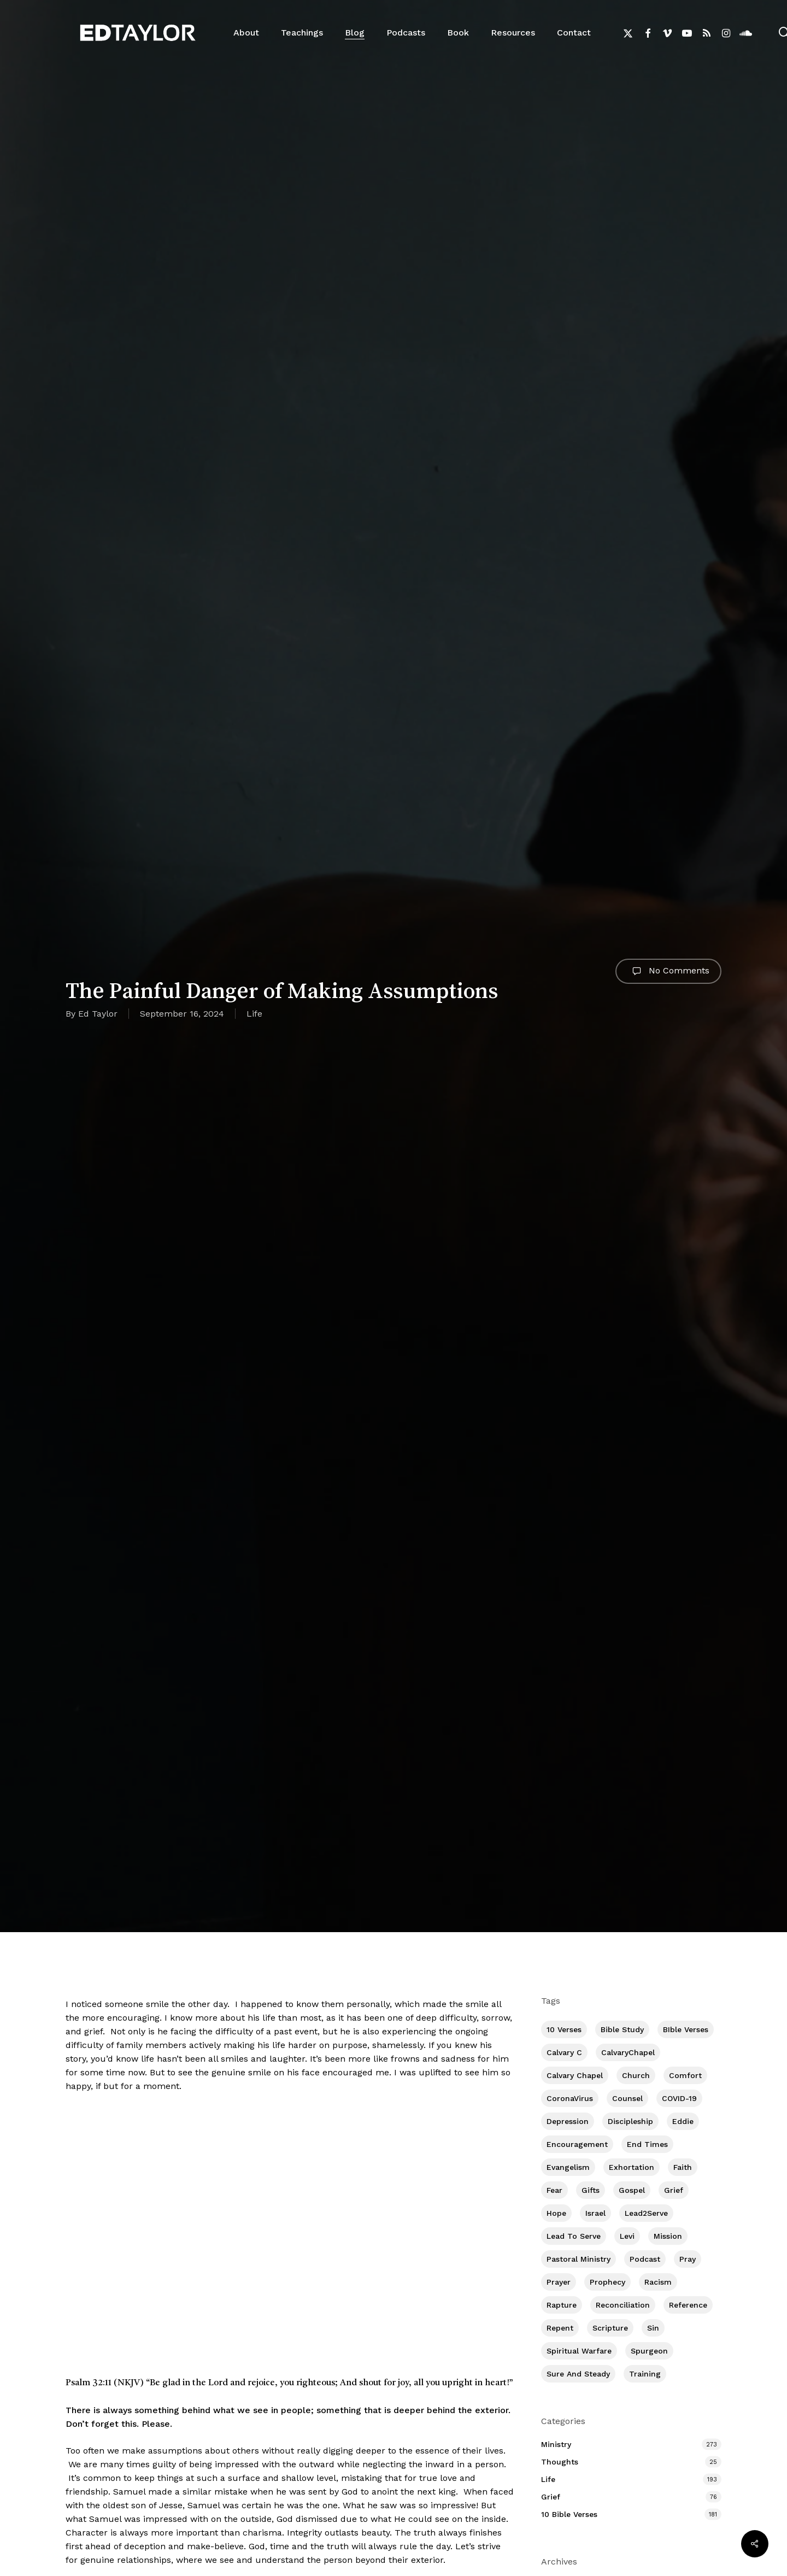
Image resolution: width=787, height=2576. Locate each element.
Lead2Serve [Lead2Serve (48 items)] (646, 2213)
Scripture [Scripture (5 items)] (610, 2327)
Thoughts (559, 2461)
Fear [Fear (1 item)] (554, 2190)
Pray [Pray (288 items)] (687, 2259)
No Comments (668, 971)
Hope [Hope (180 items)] (556, 2213)
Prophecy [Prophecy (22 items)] (607, 2282)
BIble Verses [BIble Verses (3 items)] (685, 2029)
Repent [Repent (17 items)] (560, 2327)
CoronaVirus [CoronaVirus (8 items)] (570, 2098)
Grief (550, 2496)
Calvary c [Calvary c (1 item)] (564, 2052)
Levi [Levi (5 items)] (627, 2236)
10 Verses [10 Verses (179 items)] (564, 2029)
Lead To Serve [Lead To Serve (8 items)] (574, 2236)
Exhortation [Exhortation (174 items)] (631, 2167)
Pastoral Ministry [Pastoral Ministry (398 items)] (578, 2259)
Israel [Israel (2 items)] (595, 2213)
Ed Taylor (98, 1013)
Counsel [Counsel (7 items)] (627, 2098)
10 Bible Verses (569, 2514)
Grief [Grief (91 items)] (673, 2190)
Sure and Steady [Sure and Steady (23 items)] (578, 2373)
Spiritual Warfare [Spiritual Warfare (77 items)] (579, 2350)
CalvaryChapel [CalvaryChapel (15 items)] (628, 2052)
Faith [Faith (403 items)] (682, 2167)
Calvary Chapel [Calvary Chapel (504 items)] (575, 2075)
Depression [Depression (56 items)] (568, 2121)
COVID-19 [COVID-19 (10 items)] (679, 2098)
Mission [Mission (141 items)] (668, 2236)
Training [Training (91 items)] (645, 2373)
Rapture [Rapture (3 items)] (562, 2305)
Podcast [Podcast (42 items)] (645, 2259)
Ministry (556, 2444)
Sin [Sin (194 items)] (653, 2327)
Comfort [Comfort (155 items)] (685, 2075)
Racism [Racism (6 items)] (658, 2282)
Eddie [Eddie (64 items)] (683, 2121)
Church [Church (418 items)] (636, 2075)
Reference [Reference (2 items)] (688, 2305)
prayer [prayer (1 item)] (559, 2282)
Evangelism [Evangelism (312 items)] (568, 2167)
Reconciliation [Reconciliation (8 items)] (623, 2305)
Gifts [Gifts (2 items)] (591, 2190)
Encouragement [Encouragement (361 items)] (577, 2144)
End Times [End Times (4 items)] (647, 2144)
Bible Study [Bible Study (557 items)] (622, 2029)
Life (254, 1013)
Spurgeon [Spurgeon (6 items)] (649, 2350)
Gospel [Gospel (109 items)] (632, 2190)
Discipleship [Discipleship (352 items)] (630, 2121)
